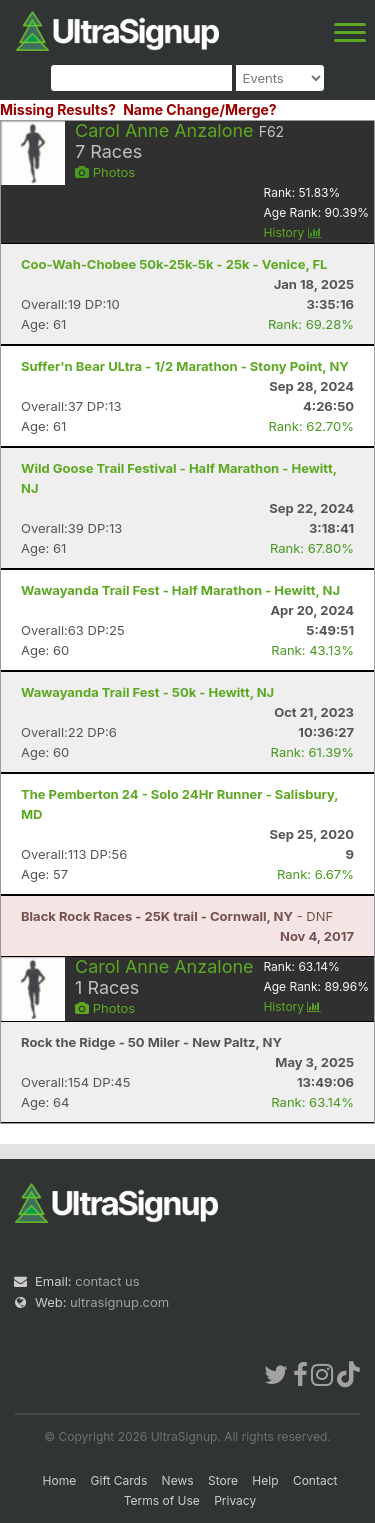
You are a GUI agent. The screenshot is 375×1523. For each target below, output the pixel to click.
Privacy (235, 1500)
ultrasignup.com (119, 1302)
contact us (107, 1281)
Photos (105, 172)
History (293, 232)
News (178, 1480)
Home (60, 1480)
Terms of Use (162, 1500)
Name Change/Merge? (200, 109)
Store (223, 1480)
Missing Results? (58, 109)
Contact (315, 1480)
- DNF (177, 916)
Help (265, 1480)
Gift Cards (119, 1480)
